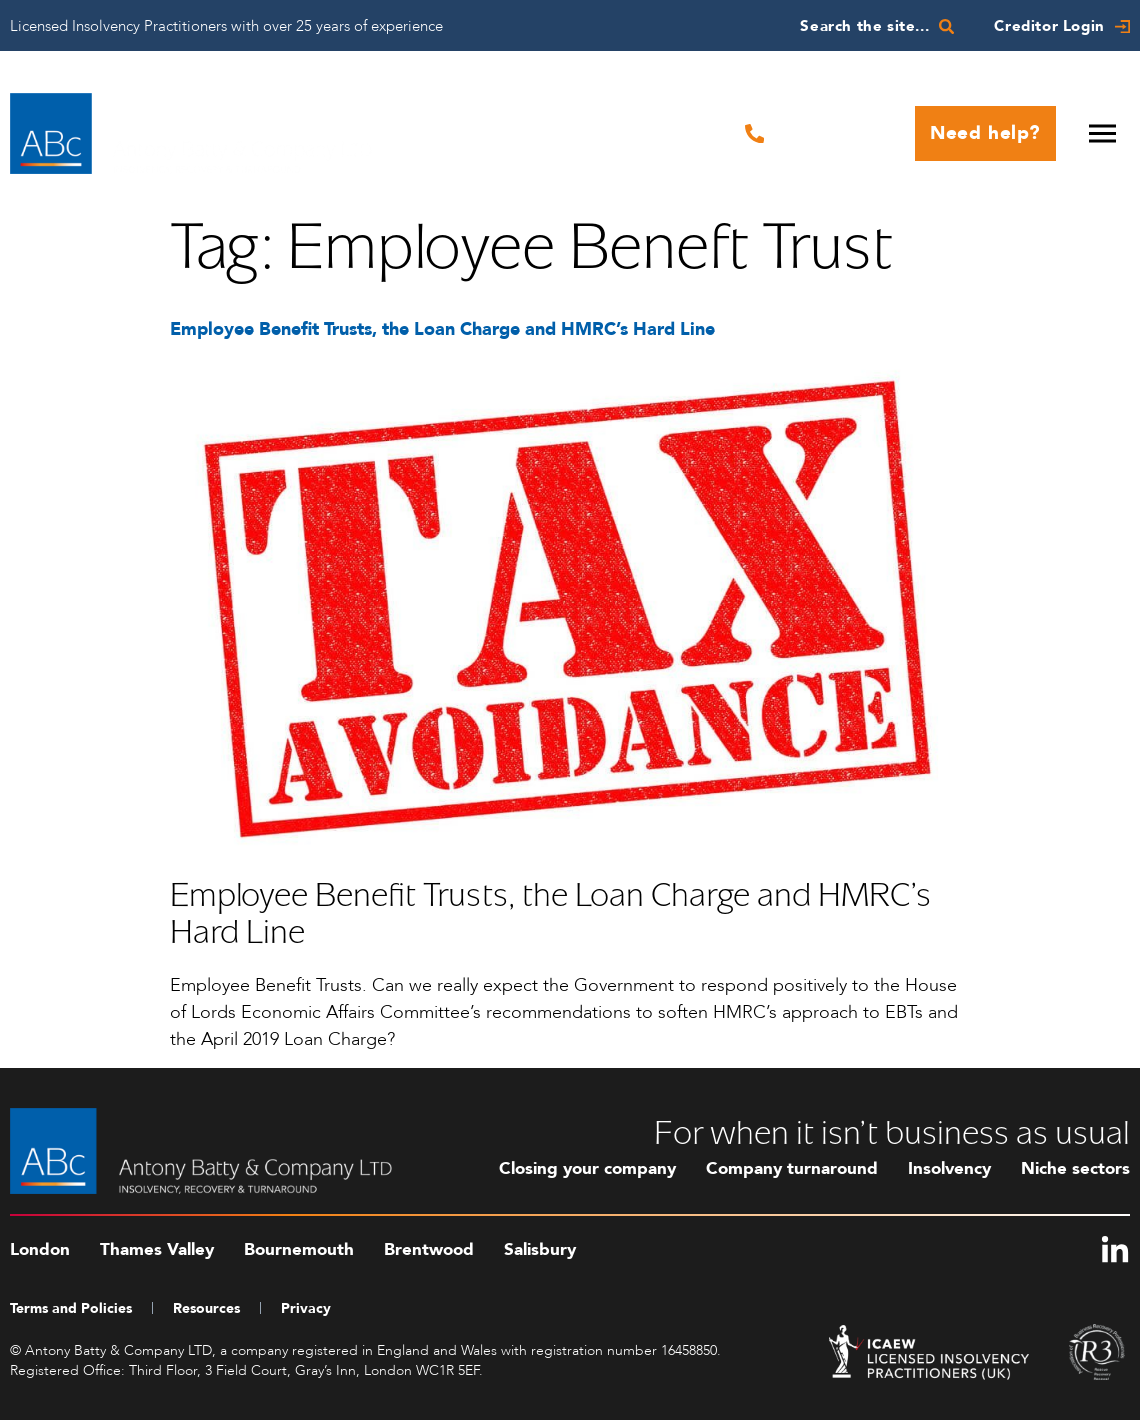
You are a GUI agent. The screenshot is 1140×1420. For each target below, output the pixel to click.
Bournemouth (299, 1249)
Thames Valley (157, 1249)
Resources (206, 1308)
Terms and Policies (71, 1308)
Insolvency (949, 1168)
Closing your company (587, 1168)
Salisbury (540, 1249)
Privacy (306, 1308)
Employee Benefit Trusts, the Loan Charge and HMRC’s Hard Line (442, 329)
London (40, 1249)
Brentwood (429, 1249)
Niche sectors (1075, 1168)
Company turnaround (792, 1168)
